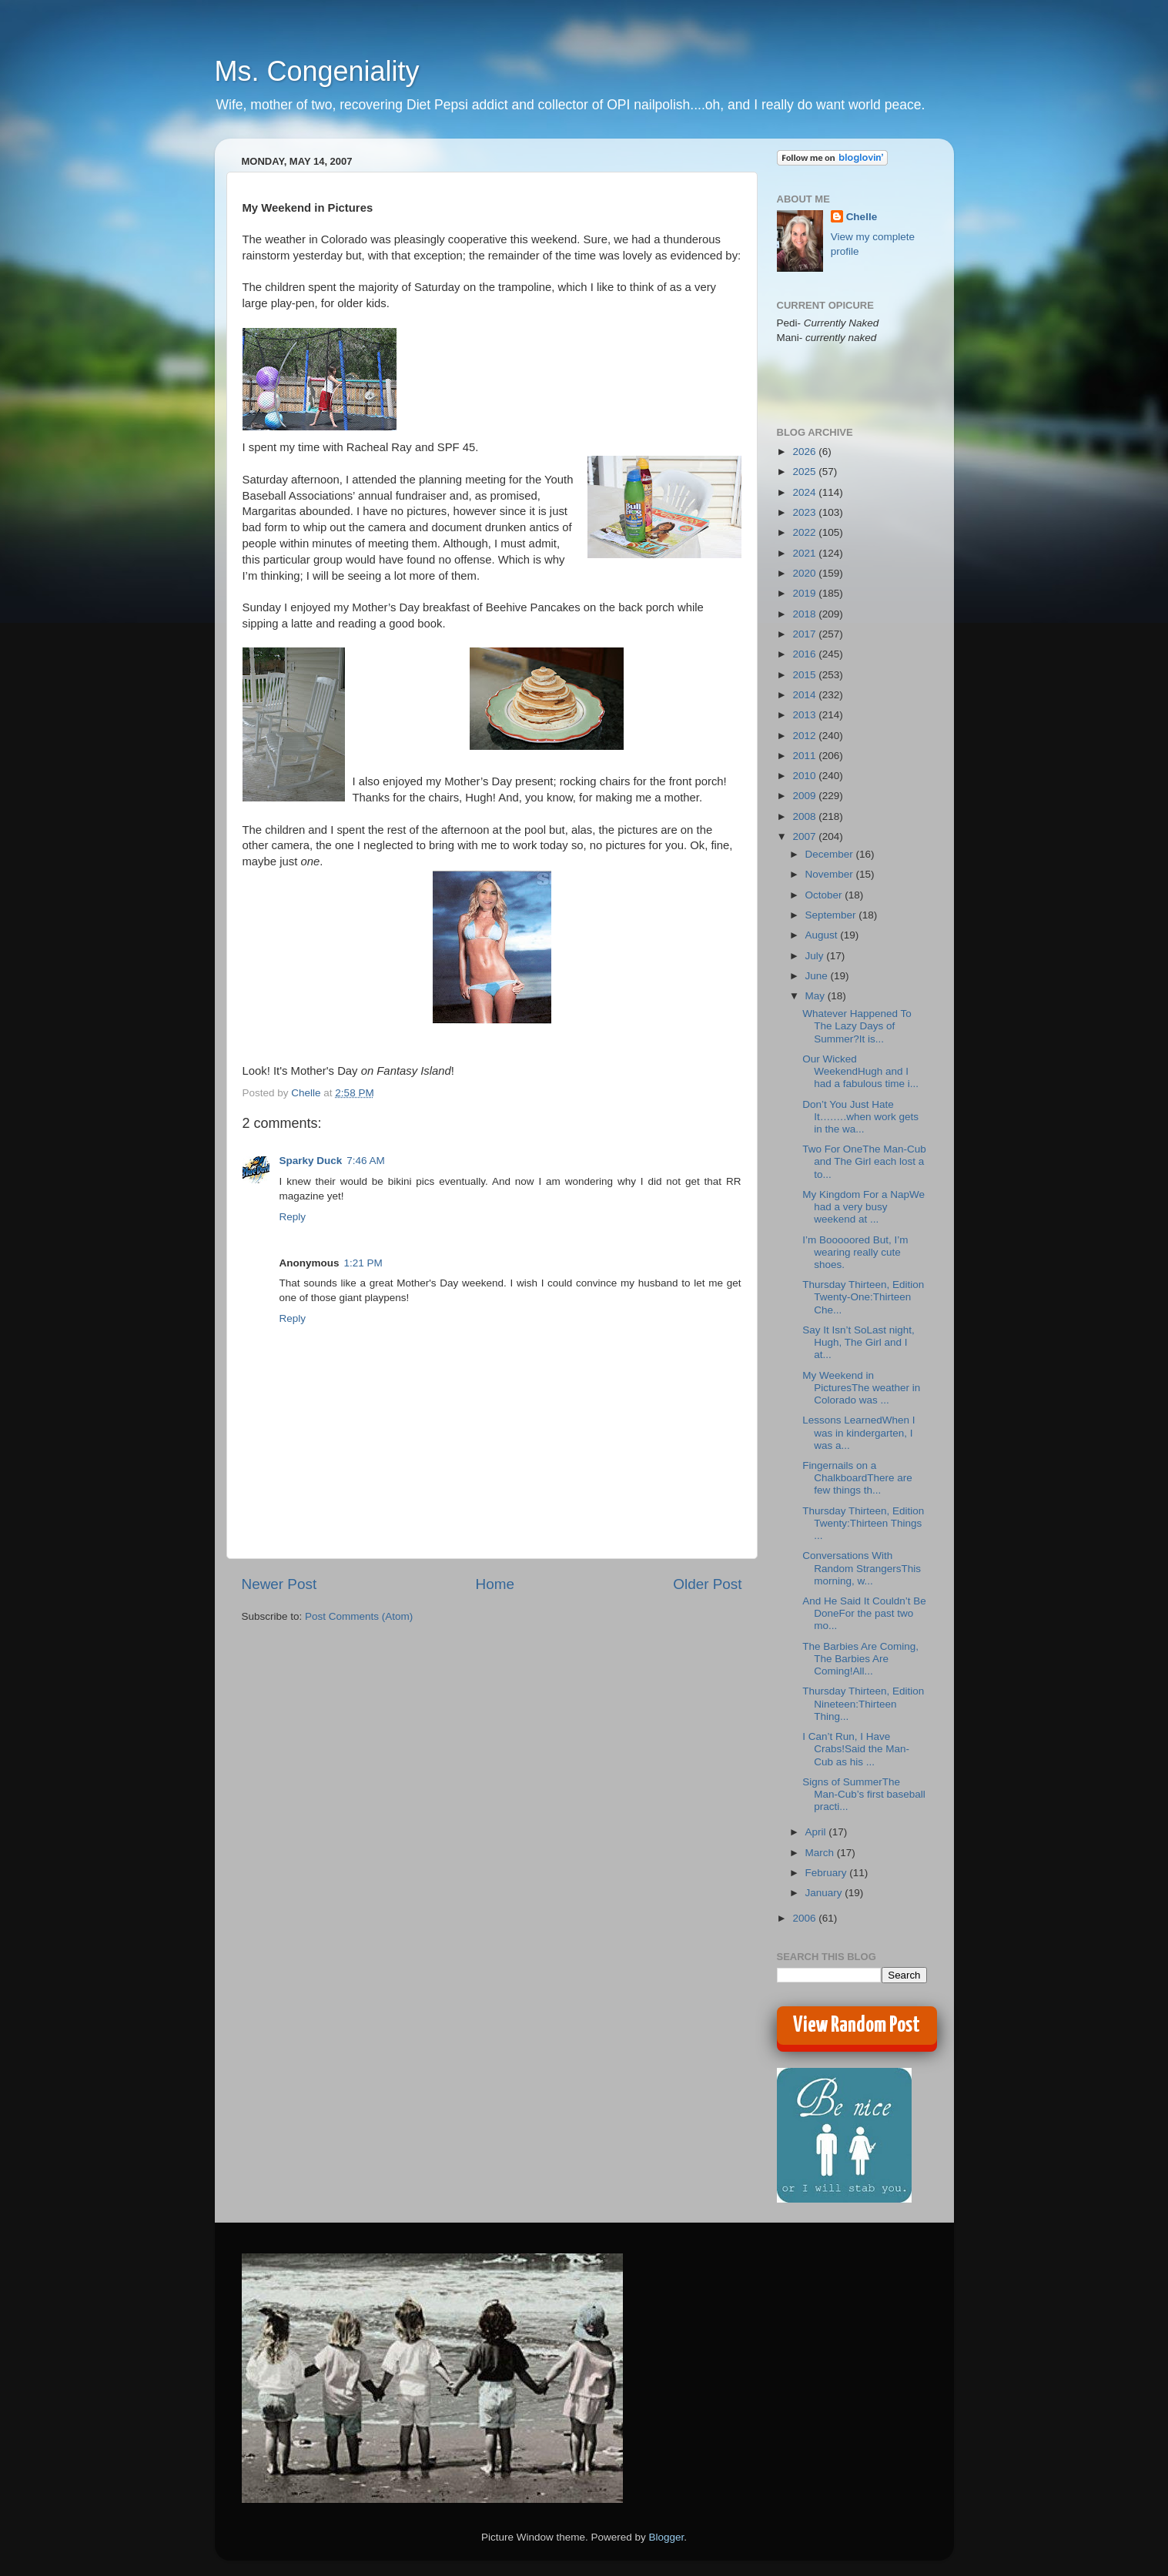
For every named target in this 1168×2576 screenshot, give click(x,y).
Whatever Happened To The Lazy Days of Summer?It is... (857, 1026)
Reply (292, 1217)
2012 (805, 735)
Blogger (666, 2537)
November (830, 874)
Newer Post (279, 1584)
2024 (805, 492)
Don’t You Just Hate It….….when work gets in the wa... (860, 1117)
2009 (805, 795)
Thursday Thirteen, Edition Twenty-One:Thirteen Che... (863, 1297)
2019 (805, 593)
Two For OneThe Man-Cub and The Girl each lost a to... (864, 1161)
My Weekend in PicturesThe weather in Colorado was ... (861, 1388)
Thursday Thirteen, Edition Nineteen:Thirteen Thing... (863, 1703)
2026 (805, 451)
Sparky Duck (311, 1160)
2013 (805, 715)
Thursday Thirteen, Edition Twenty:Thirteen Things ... (863, 1523)
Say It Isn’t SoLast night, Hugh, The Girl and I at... (858, 1342)
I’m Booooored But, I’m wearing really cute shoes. (855, 1252)
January (825, 1893)
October (825, 895)
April (817, 1832)
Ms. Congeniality (317, 71)
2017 (805, 634)
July (816, 956)
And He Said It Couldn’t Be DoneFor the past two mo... (864, 1613)
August (823, 935)
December (830, 854)
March (821, 1852)
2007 (805, 836)
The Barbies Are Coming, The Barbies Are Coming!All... (860, 1659)
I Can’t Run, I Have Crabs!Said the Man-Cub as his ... (855, 1749)
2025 (805, 471)
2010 (805, 775)
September (832, 915)
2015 (805, 675)
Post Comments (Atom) (359, 1616)
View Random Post (856, 2025)
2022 (805, 532)
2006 (805, 1918)
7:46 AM (365, 1160)
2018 (805, 614)
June (818, 976)
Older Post (707, 1584)
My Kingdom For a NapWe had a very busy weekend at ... (863, 1207)
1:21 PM (363, 1263)
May (816, 996)
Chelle (862, 216)
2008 (805, 816)
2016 (805, 654)
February (827, 1872)
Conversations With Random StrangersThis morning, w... (861, 1568)
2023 (805, 512)
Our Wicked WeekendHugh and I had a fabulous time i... (860, 1071)
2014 (805, 695)
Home (495, 1584)
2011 (805, 755)
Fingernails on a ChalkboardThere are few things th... (857, 1478)
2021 (805, 553)
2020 (805, 573)
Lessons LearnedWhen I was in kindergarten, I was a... (858, 1432)
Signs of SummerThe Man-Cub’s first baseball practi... (863, 1794)
